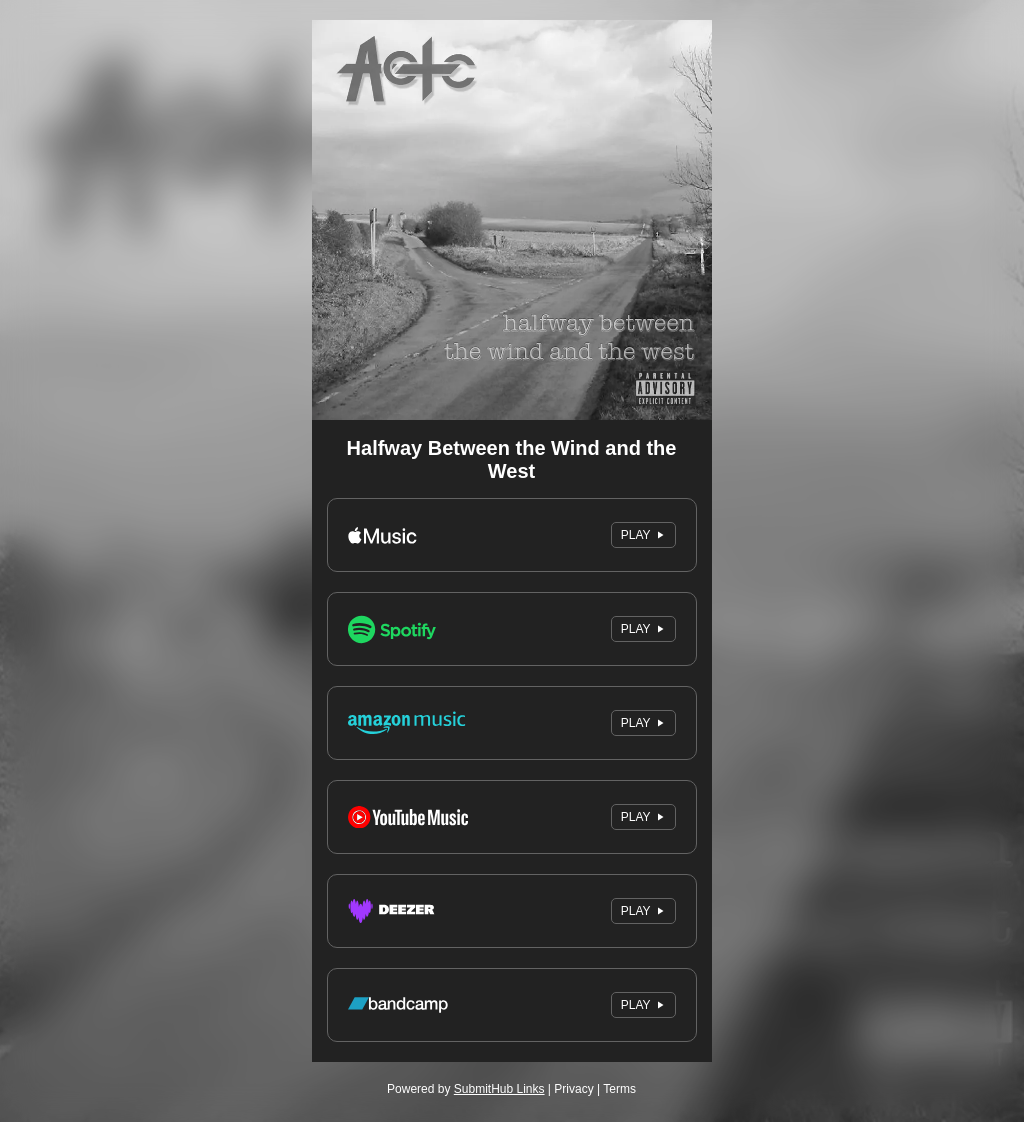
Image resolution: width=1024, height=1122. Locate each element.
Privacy (573, 1089)
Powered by (465, 1089)
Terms (619, 1089)
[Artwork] (512, 220)
